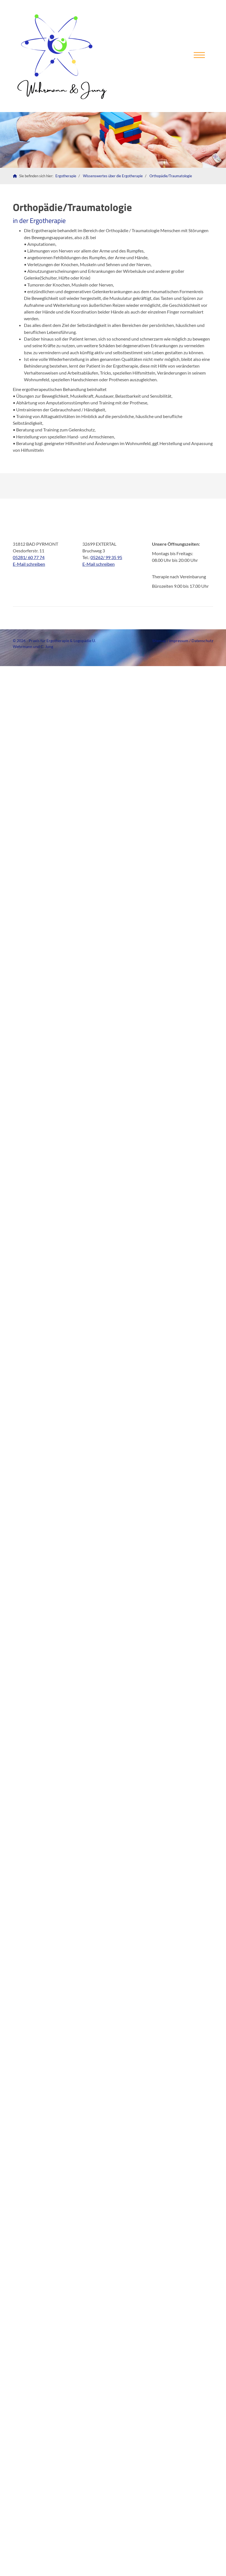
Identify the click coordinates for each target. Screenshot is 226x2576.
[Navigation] (199, 56)
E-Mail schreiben (29, 564)
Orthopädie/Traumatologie (170, 176)
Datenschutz (202, 640)
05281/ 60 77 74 (29, 557)
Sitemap (159, 640)
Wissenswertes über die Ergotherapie (113, 176)
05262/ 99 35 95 (106, 557)
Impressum (178, 640)
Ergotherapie (65, 176)
